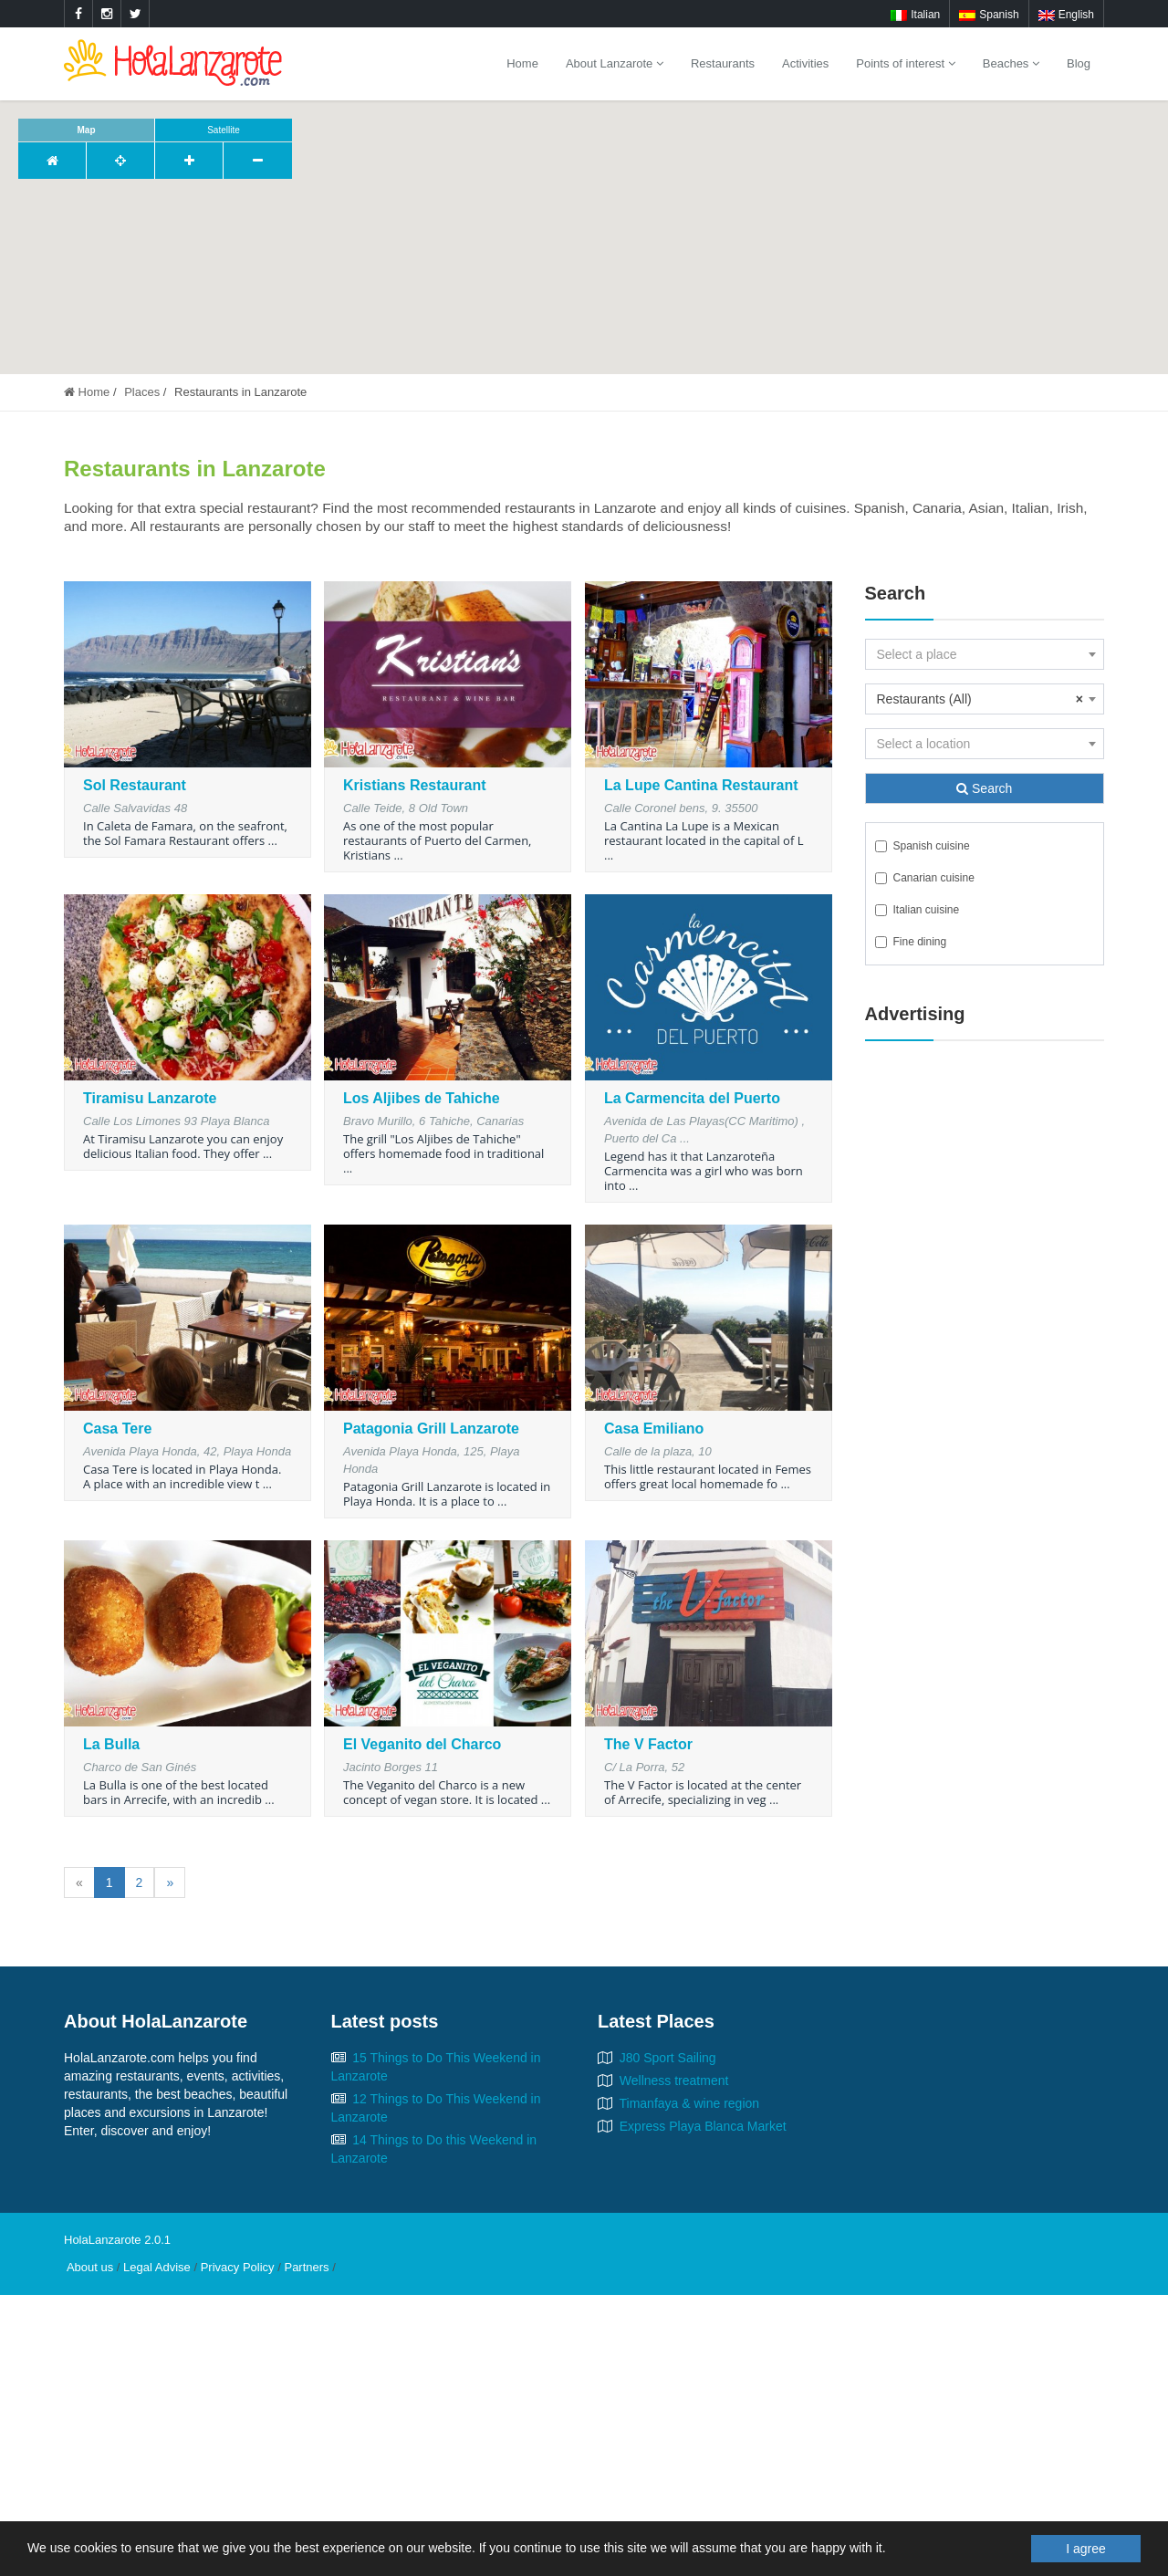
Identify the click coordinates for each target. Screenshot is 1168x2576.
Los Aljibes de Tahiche (421, 1098)
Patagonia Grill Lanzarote (431, 1428)
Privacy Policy (238, 2267)
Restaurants (723, 63)
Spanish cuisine (922, 846)
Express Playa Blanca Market (703, 2126)
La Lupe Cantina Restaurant (701, 785)
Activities (805, 63)
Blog (1078, 63)
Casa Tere (117, 1428)
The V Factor (648, 1744)
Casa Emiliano (654, 1428)
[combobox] (985, 654)
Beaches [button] (1011, 63)
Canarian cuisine (925, 877)
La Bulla (111, 1744)
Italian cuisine (917, 909)
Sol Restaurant (134, 785)
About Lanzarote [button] (614, 63)
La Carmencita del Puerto (692, 1098)
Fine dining (911, 941)
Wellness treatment (674, 2080)
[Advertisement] (985, 1333)
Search (984, 788)
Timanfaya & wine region (690, 2103)
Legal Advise (157, 2267)
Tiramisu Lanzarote (149, 1098)
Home (522, 63)
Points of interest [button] (905, 63)
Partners (306, 2267)
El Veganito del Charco (422, 1744)
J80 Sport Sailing (668, 2057)
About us (90, 2267)
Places (142, 392)
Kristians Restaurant (414, 785)
